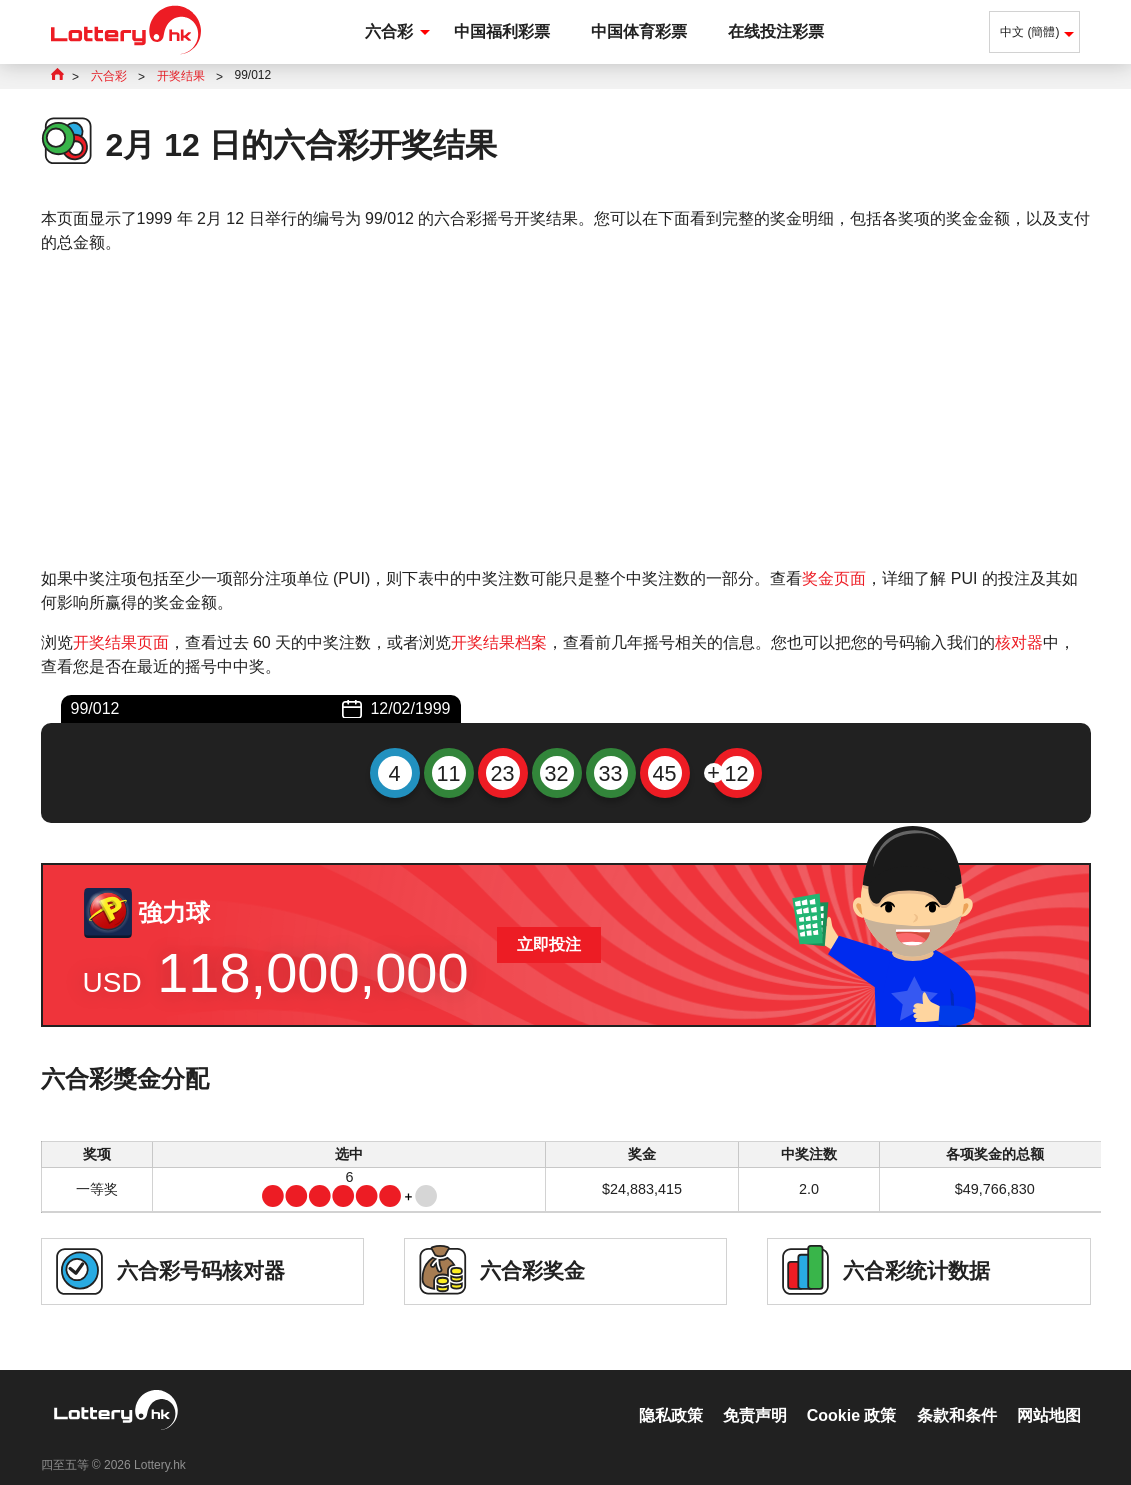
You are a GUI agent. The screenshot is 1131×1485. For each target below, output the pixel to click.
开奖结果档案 (499, 642)
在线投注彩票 (776, 31)
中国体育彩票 (639, 31)
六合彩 (389, 31)
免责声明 (755, 1394)
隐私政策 (671, 1394)
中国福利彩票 (502, 31)
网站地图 (1049, 1394)
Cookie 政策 (852, 1394)
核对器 (1019, 642)
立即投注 (549, 944)
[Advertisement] (566, 411)
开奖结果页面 (121, 642)
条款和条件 (957, 1394)
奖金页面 (834, 578)
